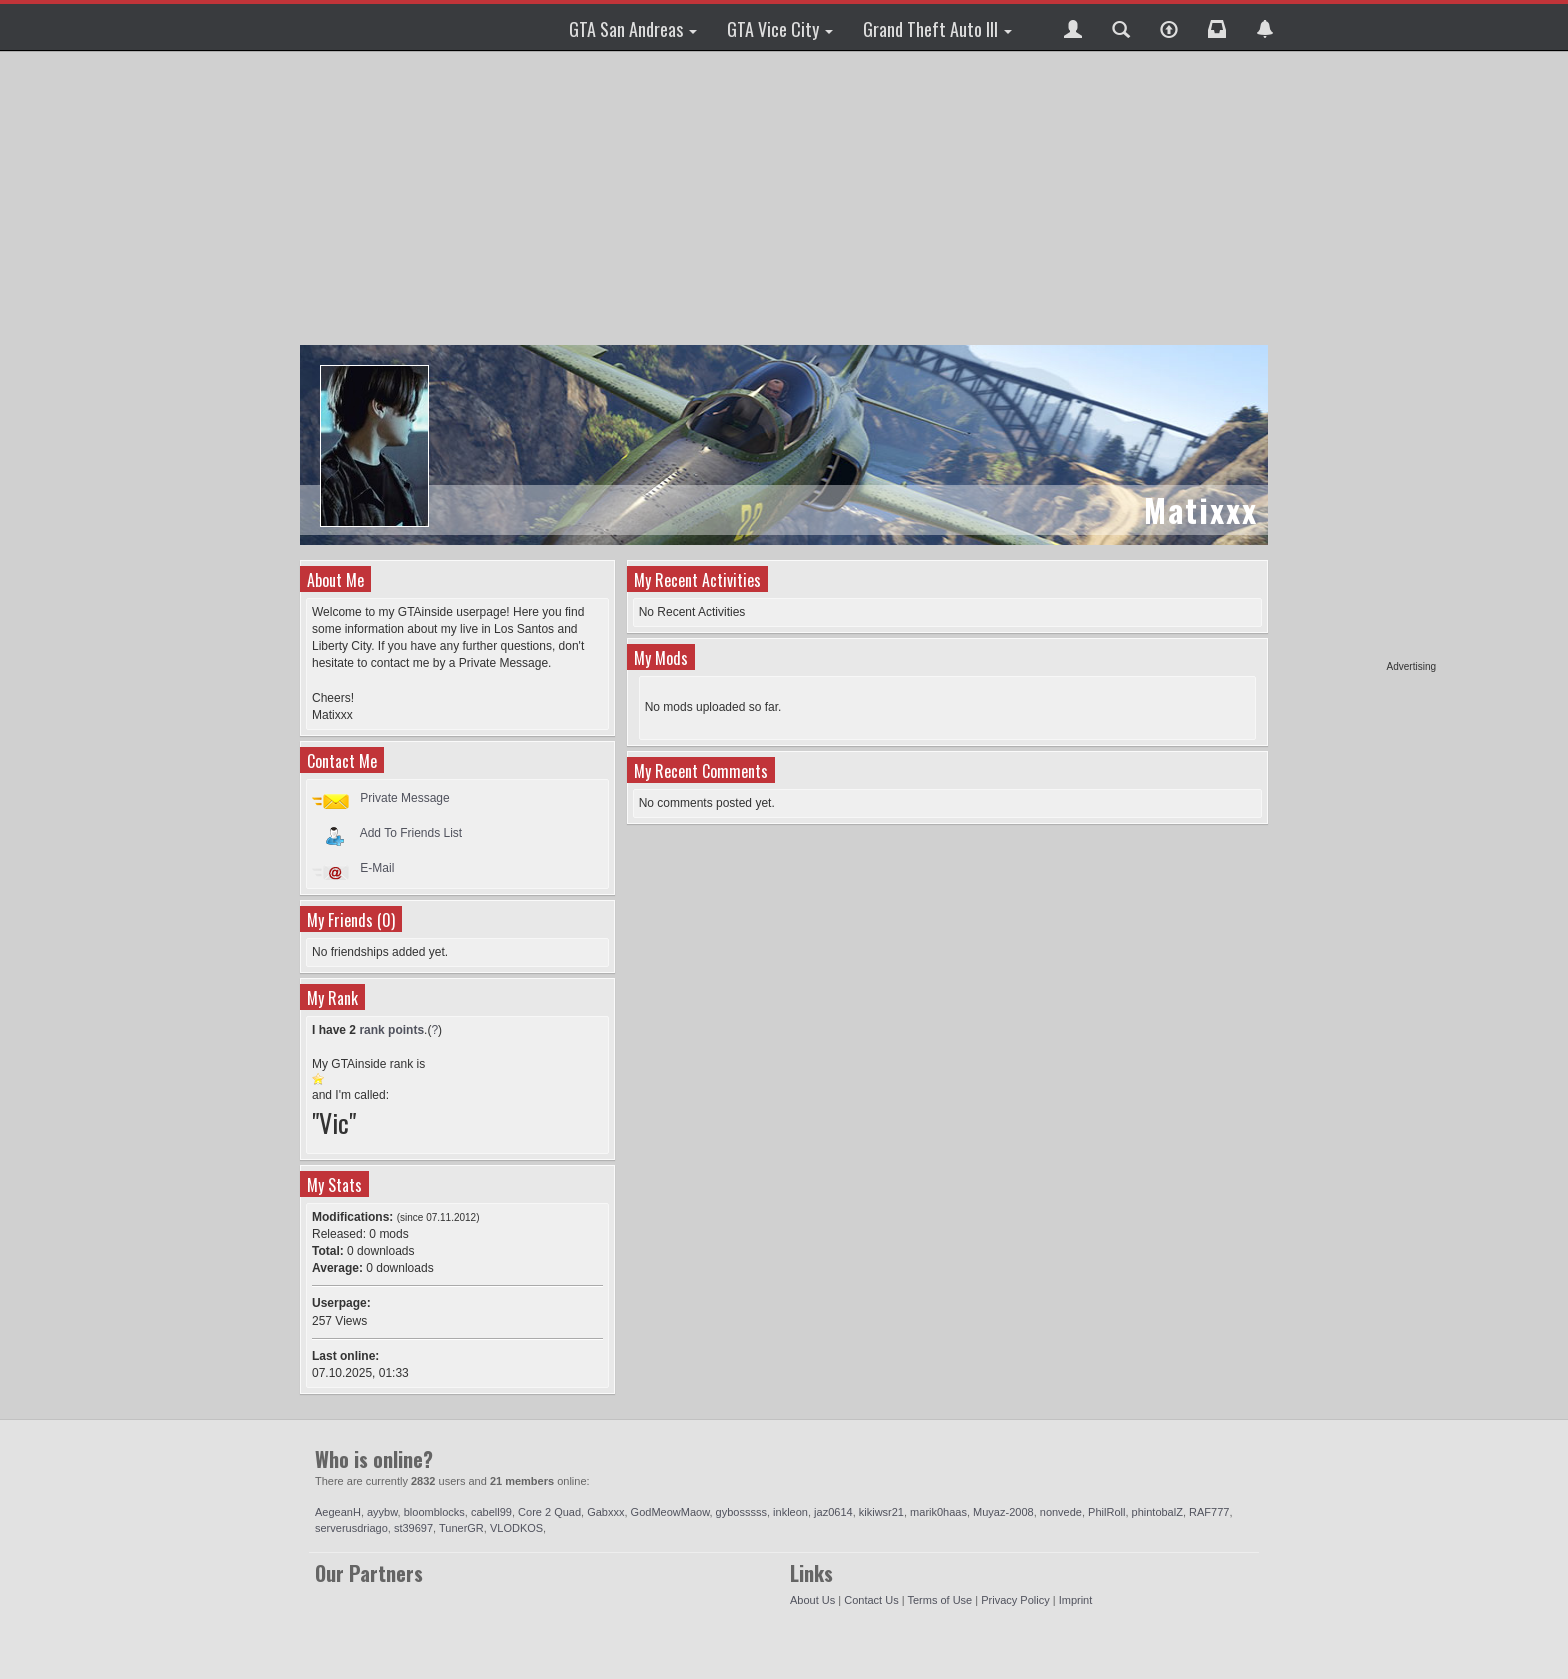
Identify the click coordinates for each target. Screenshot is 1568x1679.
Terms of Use (939, 1600)
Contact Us (871, 1600)
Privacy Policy (1015, 1600)
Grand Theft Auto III (937, 29)
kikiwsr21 (881, 1512)
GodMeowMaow (670, 1512)
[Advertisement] (1359, 360)
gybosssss (741, 1512)
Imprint (1076, 1600)
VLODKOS (516, 1528)
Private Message (404, 798)
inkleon (790, 1512)
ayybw (382, 1512)
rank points (391, 1030)
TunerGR (461, 1528)
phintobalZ (1157, 1512)
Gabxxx (605, 1512)
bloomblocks (434, 1512)
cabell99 (491, 1512)
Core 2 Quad (549, 1512)
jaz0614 (833, 1512)
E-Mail (377, 868)
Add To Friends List (411, 833)
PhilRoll (1106, 1512)
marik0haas (938, 1512)
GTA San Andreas (633, 29)
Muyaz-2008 (1003, 1512)
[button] (1073, 27)
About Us (812, 1600)
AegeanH (338, 1512)
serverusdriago (351, 1528)
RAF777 (1209, 1512)
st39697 (413, 1528)
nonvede (1061, 1512)
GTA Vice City (780, 29)
